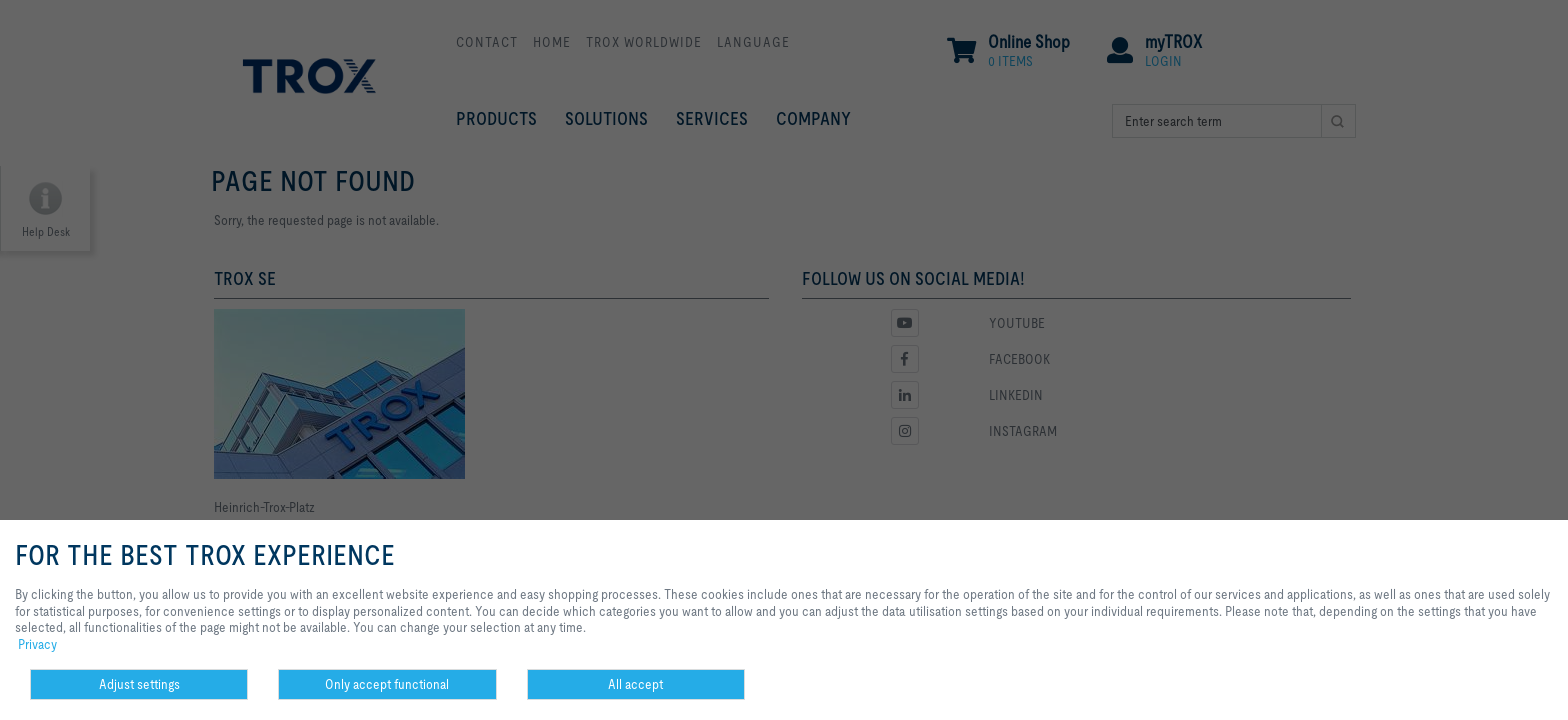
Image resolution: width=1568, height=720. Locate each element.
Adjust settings (139, 684)
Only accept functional (387, 684)
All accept (635, 684)
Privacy (37, 644)
